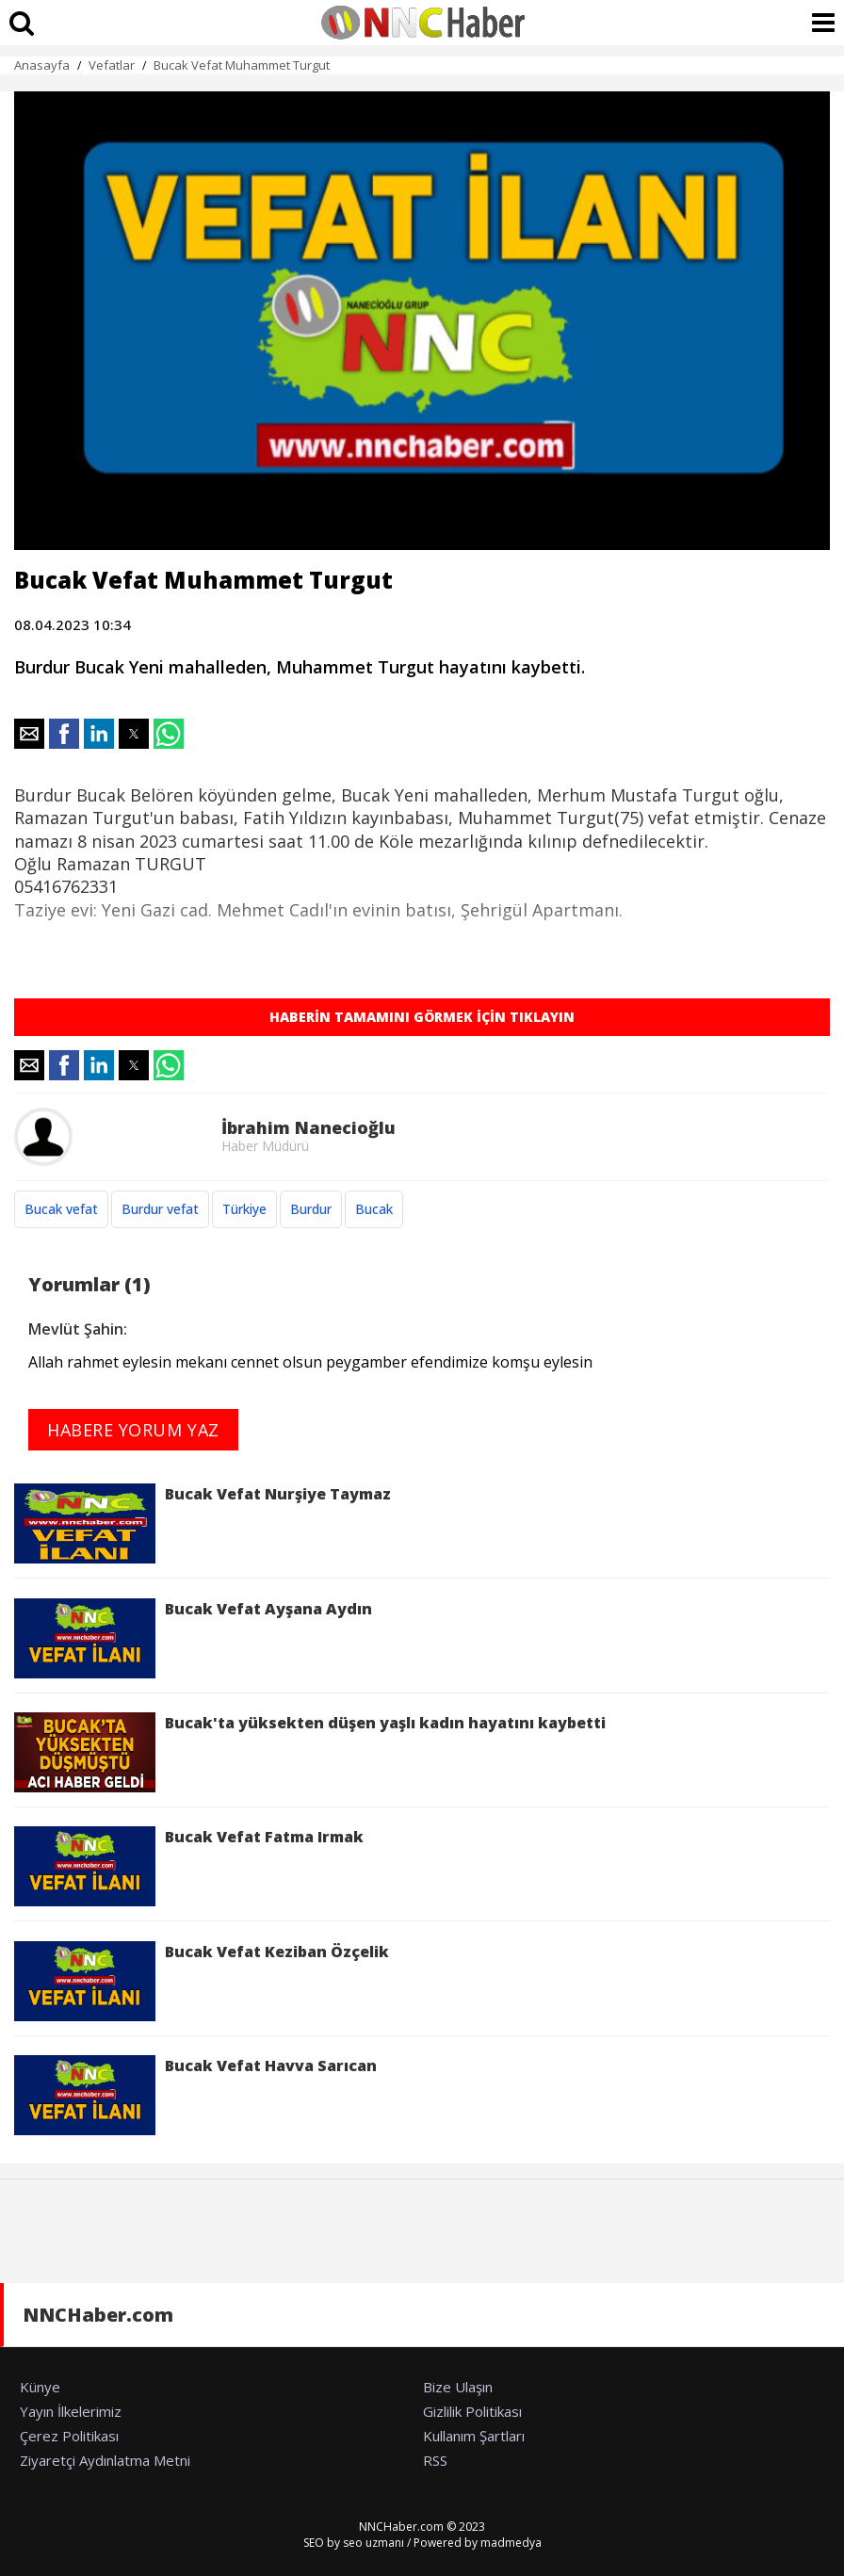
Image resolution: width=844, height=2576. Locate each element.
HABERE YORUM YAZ (133, 1429)
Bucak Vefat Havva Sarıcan (195, 2095)
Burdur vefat (160, 1209)
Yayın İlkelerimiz (71, 2411)
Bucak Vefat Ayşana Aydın (193, 1638)
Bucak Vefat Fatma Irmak (189, 1866)
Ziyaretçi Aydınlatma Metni (105, 2460)
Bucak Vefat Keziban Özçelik (201, 1981)
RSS (435, 2460)
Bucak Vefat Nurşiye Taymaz (202, 1523)
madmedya (511, 2543)
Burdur (311, 1209)
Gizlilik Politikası (472, 2411)
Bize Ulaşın (458, 2386)
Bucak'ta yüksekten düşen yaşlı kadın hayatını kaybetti (310, 1752)
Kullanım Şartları (474, 2435)
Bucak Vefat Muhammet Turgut (242, 65)
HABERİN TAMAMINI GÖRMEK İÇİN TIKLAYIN (422, 1017)
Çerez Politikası (69, 2435)
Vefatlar (112, 65)
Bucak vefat (61, 1209)
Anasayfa (42, 65)
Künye (40, 2386)
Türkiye (244, 1209)
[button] (29, 734)
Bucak (374, 1209)
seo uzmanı (373, 2543)
